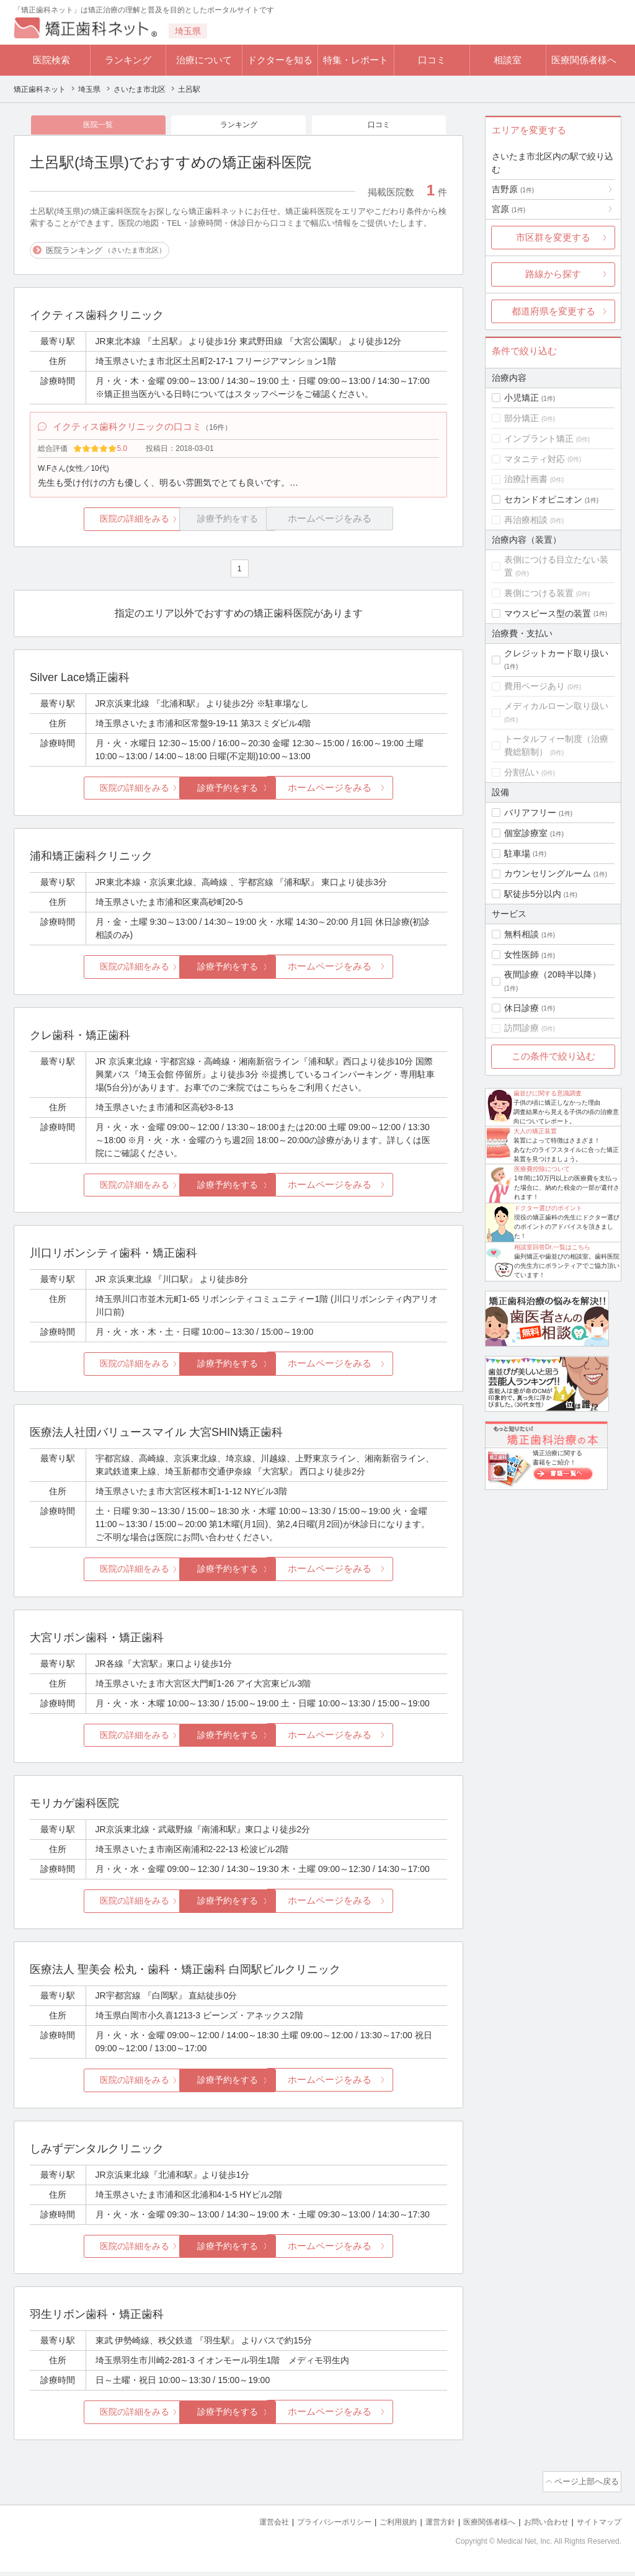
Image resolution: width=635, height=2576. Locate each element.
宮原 (508, 209)
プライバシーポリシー (313, 2526)
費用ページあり (534, 686)
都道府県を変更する (553, 311)
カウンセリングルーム (547, 873)
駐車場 (517, 853)
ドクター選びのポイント (548, 1208)
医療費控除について (542, 1168)
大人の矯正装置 (535, 1131)
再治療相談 (526, 520)
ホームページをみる (378, 795)
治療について (204, 60)
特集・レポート (355, 60)
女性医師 (521, 955)
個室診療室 (526, 833)
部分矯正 (521, 418)
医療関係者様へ (583, 60)
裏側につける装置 (539, 593)
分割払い (521, 772)
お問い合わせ (541, 2526)
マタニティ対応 (534, 459)
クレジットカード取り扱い (556, 653)
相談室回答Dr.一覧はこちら (552, 1247)
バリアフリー (530, 813)
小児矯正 (521, 398)
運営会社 (249, 2526)
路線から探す (553, 274)
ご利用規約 (382, 2526)
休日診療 (521, 1008)
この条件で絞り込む (553, 1056)
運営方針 (427, 2526)
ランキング (128, 60)
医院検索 (51, 60)
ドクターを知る (280, 60)
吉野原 (513, 189)
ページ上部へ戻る (586, 2488)
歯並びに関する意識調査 (547, 1093)
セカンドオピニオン (543, 499)
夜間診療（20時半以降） (552, 974)
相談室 (508, 60)
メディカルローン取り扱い (556, 706)
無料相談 (521, 934)
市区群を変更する (553, 237)
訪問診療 (521, 1028)
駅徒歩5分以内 (532, 894)
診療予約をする (238, 795)
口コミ (432, 60)
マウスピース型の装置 (547, 613)
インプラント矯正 (539, 438)
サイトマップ (597, 2526)
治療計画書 (526, 479)
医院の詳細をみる (99, 526)
